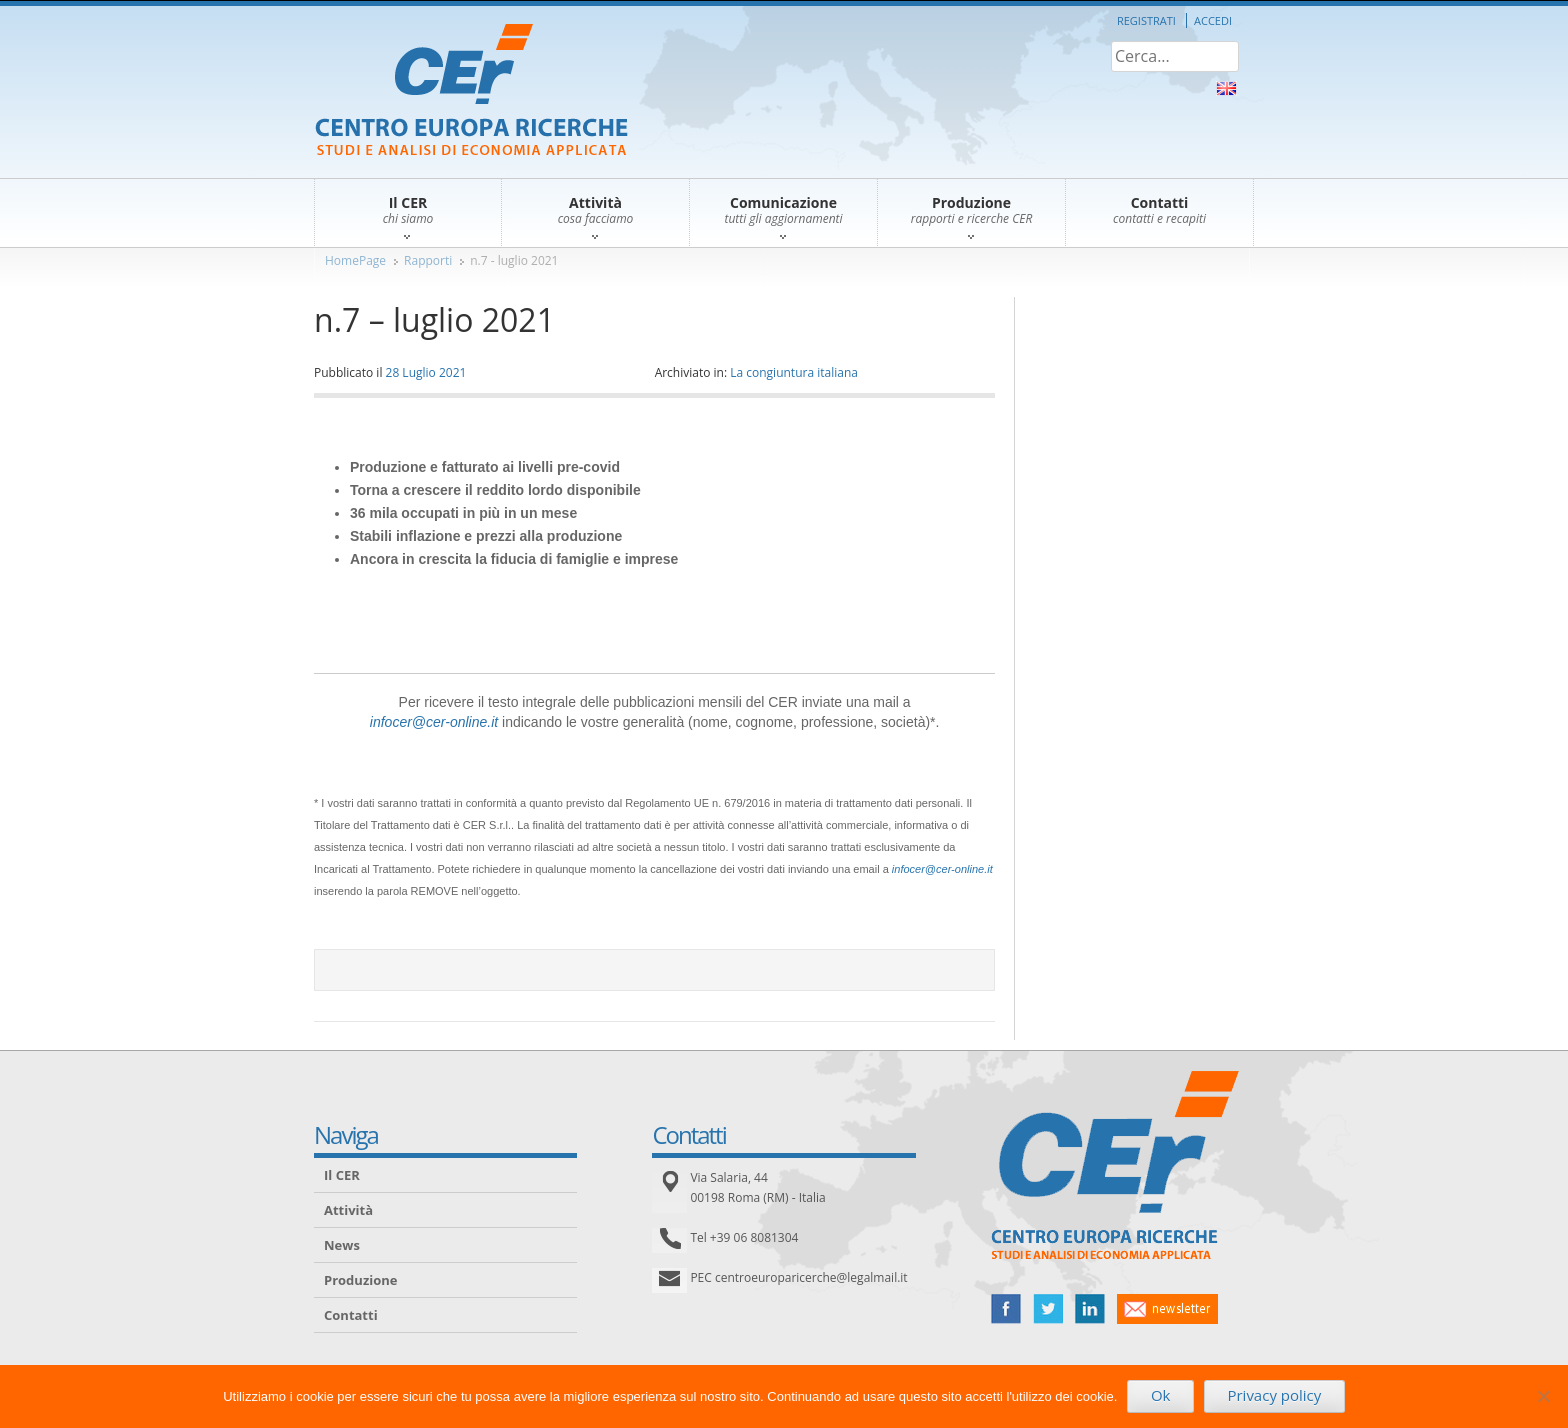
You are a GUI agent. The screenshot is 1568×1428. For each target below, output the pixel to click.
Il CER (342, 1175)
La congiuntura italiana (794, 372)
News (342, 1245)
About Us (1226, 88)
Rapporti (428, 260)
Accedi (1213, 20)
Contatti (351, 1315)
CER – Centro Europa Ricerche (471, 91)
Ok (1161, 1395)
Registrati (1146, 20)
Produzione (360, 1280)
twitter (1048, 1309)
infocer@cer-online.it (434, 722)
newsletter (1167, 1309)
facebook (1006, 1309)
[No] (1543, 1396)
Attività (348, 1210)
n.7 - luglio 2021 (514, 260)
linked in (1090, 1309)
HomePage (355, 260)
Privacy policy (1274, 1395)
